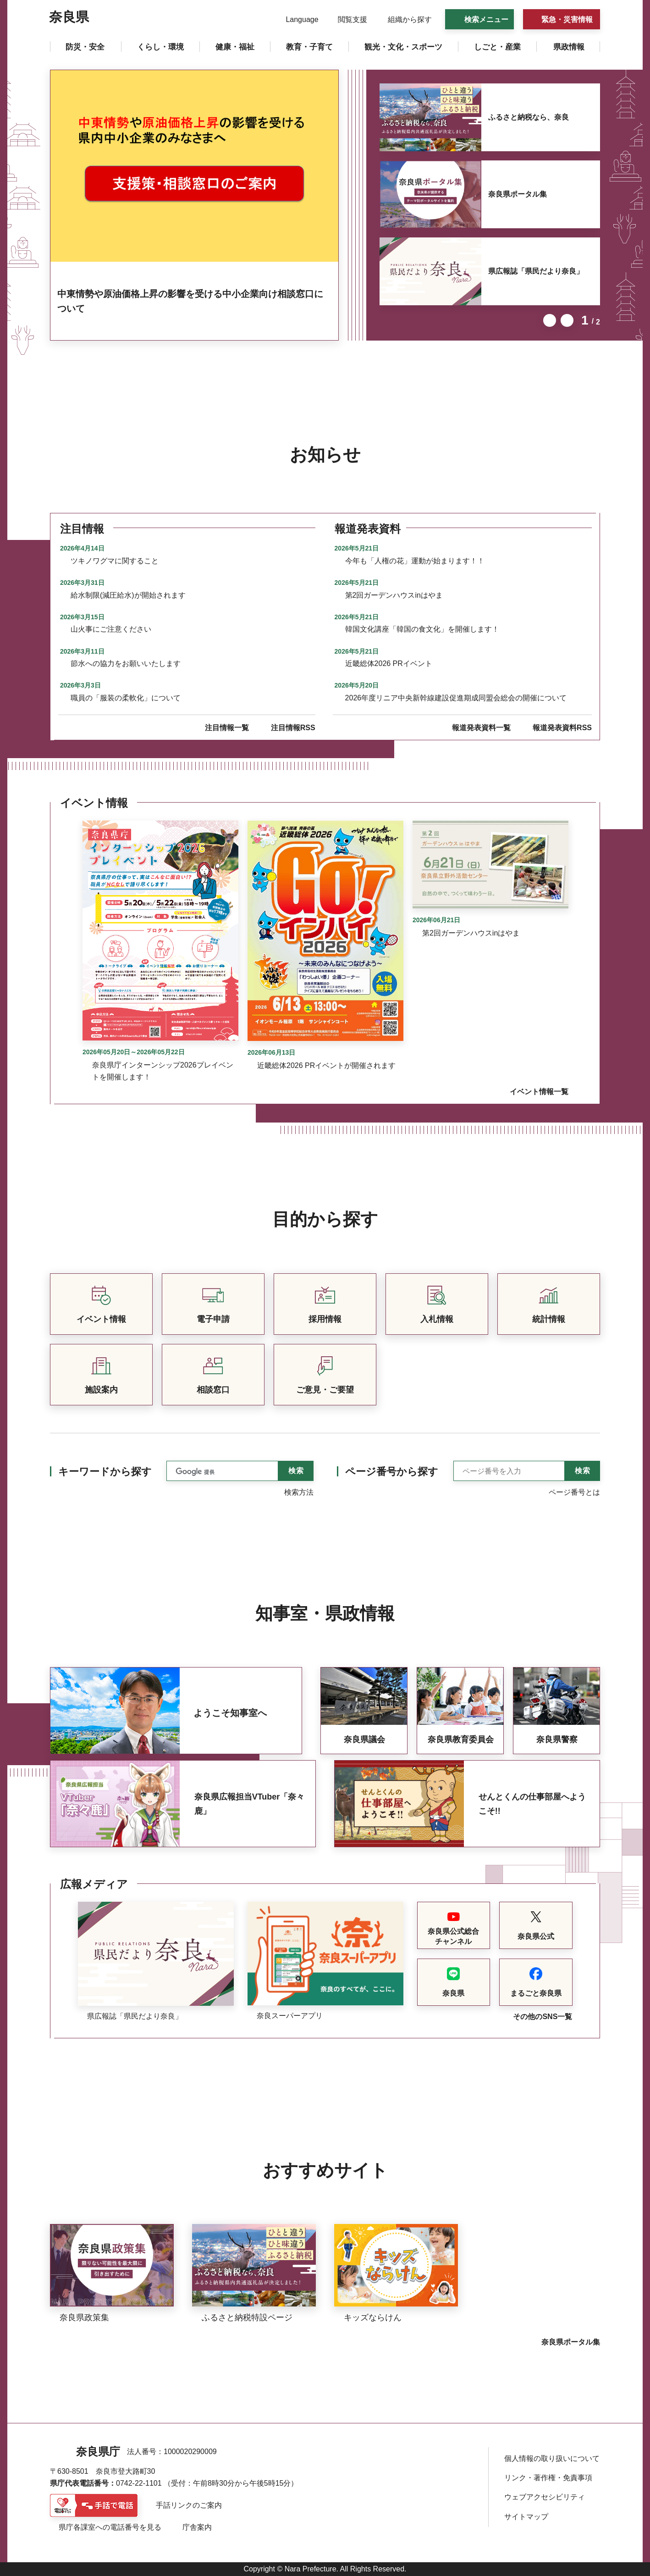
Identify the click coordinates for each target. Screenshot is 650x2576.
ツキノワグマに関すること (115, 561)
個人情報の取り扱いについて (552, 2458)
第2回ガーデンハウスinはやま (394, 595)
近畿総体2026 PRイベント (388, 663)
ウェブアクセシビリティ (544, 2497)
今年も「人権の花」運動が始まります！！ (415, 561)
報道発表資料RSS (562, 728)
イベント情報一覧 (539, 1091)
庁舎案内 (197, 2527)
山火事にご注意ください (111, 629)
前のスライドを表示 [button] (549, 320)
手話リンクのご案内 (189, 2505)
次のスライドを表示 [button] (567, 320)
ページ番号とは (574, 1492)
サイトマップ (526, 2517)
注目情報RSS (293, 728)
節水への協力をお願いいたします (126, 663)
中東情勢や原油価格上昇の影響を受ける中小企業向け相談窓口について (190, 301)
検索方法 (299, 1492)
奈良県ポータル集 (517, 194)
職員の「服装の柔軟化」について (126, 698)
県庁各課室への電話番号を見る (110, 2527)
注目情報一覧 (227, 728)
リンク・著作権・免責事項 (548, 2478)
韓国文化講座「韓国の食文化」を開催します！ (422, 629)
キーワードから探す (105, 1471)
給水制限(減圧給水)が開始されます (128, 595)
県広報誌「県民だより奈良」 (536, 271)
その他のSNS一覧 (542, 2016)
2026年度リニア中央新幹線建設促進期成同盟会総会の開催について (456, 698)
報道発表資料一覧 (481, 728)
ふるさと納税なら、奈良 (528, 117)
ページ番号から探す (391, 1471)
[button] (296, 20)
